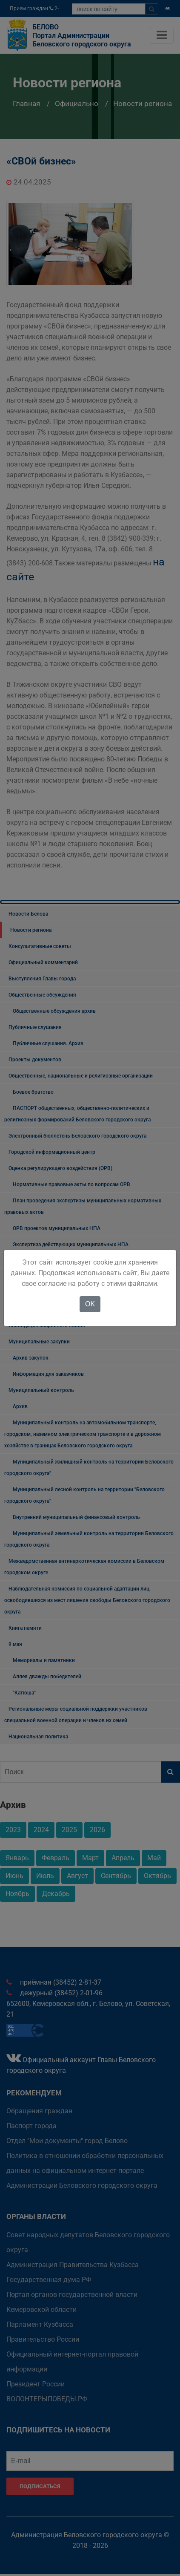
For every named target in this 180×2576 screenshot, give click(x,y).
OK (90, 1304)
